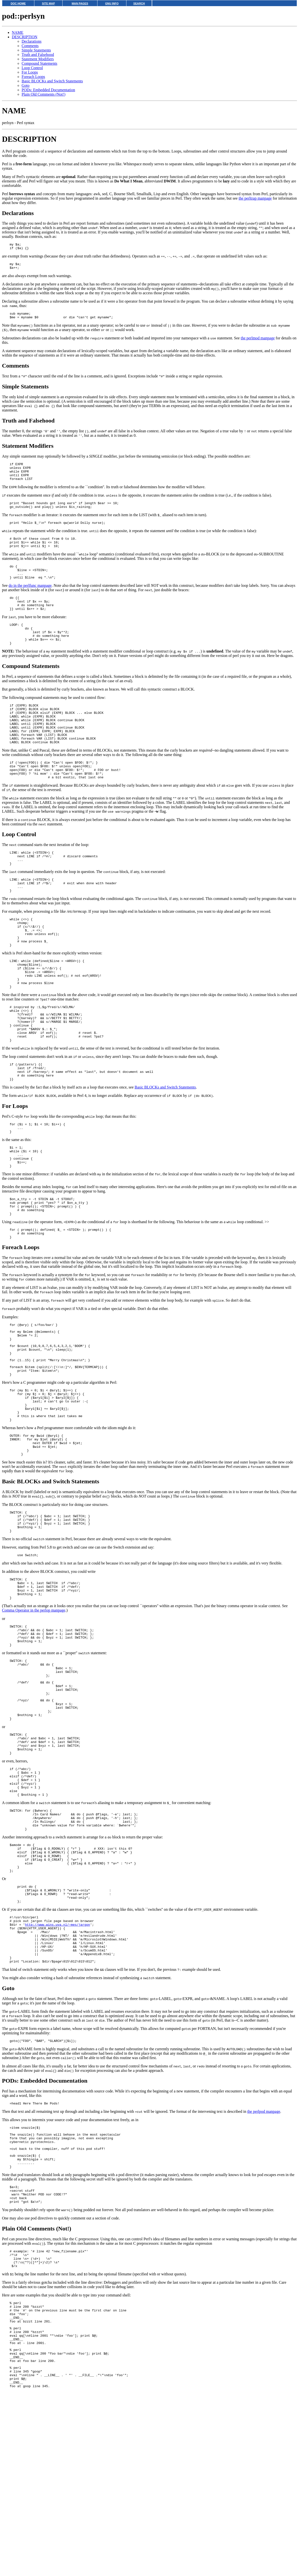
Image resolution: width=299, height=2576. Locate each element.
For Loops (30, 72)
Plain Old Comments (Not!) (43, 94)
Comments (30, 46)
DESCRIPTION (24, 37)
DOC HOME (18, 3)
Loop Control (32, 68)
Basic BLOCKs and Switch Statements (52, 81)
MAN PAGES (80, 3)
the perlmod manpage (258, 342)
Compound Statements (39, 63)
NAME (17, 32)
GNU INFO (112, 3)
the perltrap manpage (255, 198)
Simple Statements (36, 50)
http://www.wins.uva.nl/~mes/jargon (57, 2071)
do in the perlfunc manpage (30, 601)
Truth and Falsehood (38, 54)
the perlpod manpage (263, 2267)
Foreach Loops (33, 77)
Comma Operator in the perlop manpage (33, 1715)
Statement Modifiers (38, 59)
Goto (25, 85)
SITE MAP (48, 3)
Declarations (31, 41)
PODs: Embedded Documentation (48, 90)
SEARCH (139, 3)
